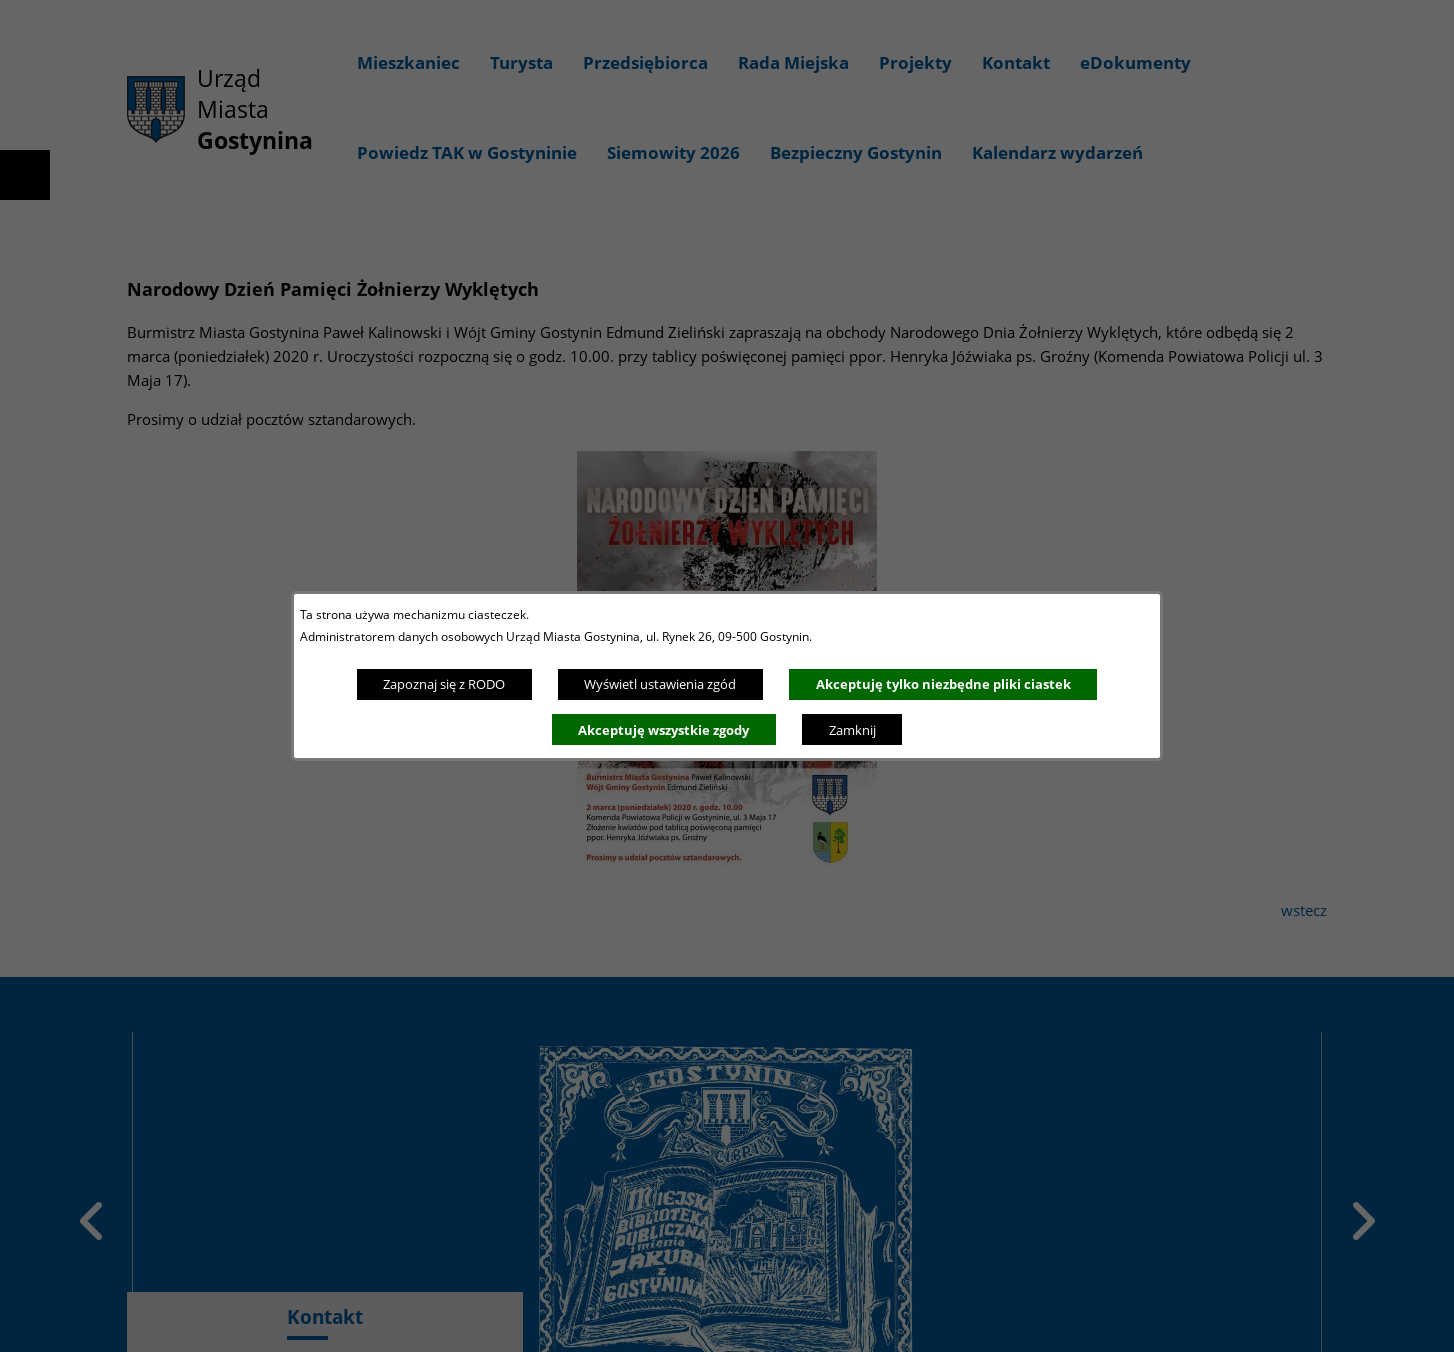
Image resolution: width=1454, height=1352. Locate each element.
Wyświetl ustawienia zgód (660, 684)
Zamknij (852, 730)
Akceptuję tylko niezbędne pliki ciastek (943, 684)
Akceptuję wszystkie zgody (663, 730)
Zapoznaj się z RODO (444, 684)
